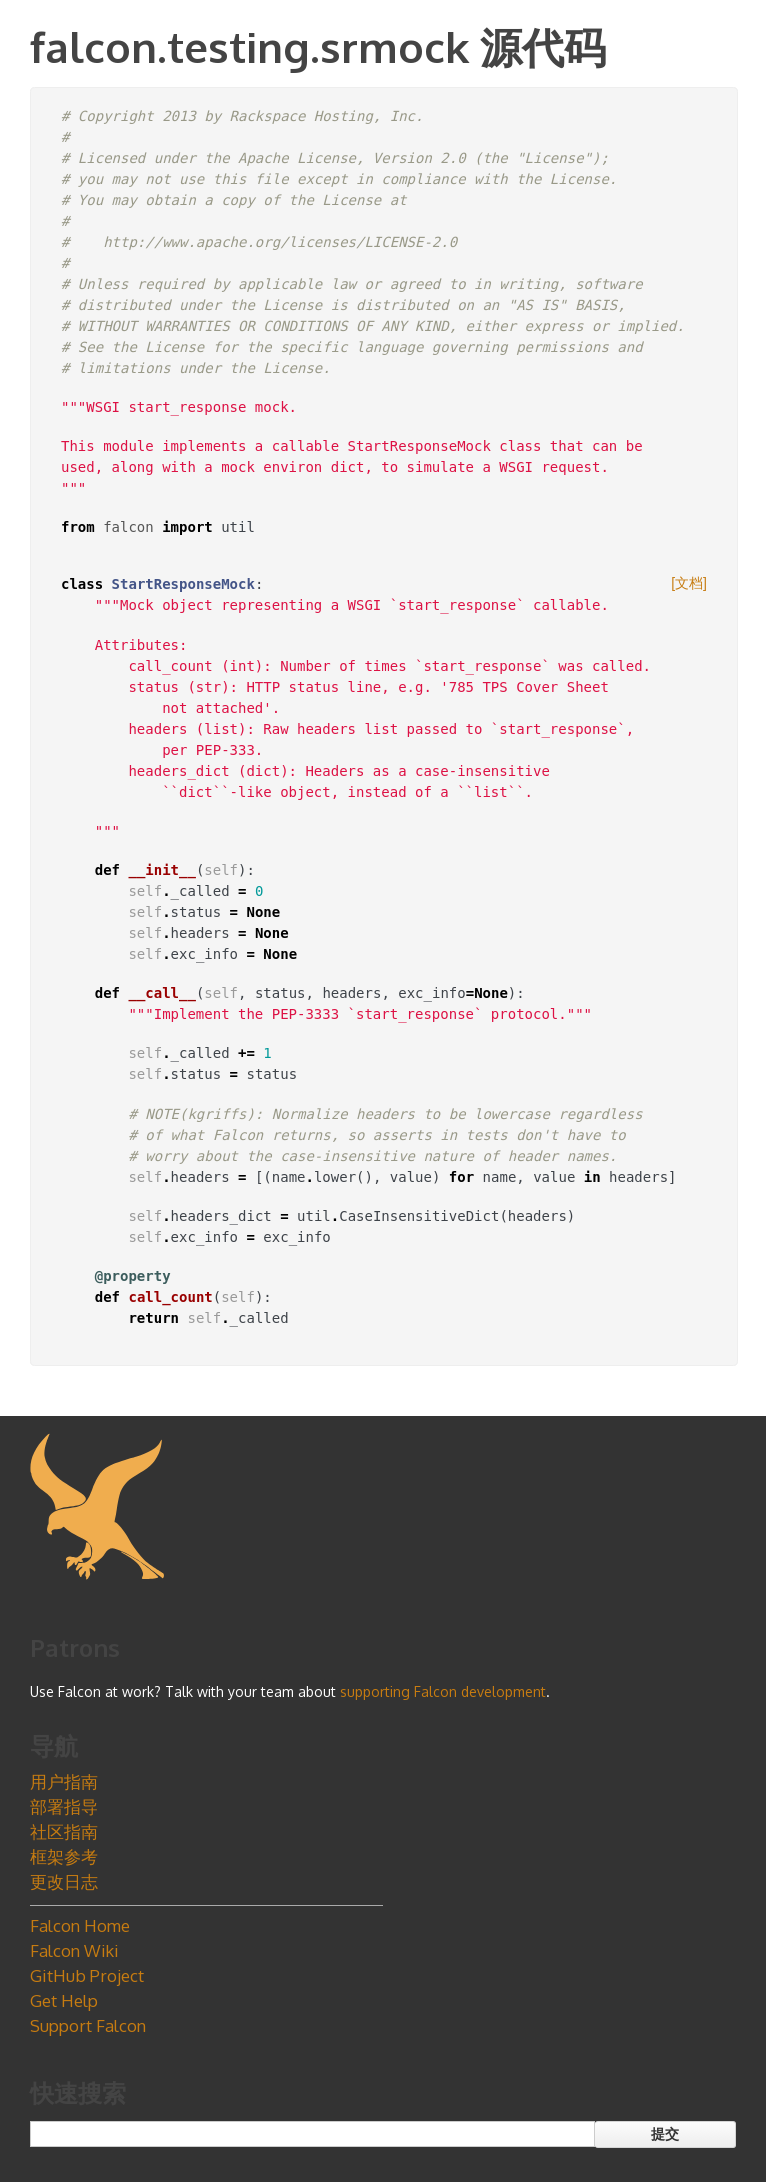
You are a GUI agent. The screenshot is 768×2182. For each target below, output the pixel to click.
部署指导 (64, 1806)
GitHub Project (87, 1975)
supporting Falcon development (443, 1691)
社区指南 (64, 1831)
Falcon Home (80, 1925)
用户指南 (64, 1781)
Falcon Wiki (74, 1950)
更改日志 (64, 1881)
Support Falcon (88, 2025)
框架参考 (64, 1856)
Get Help (64, 2000)
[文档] (689, 583)
